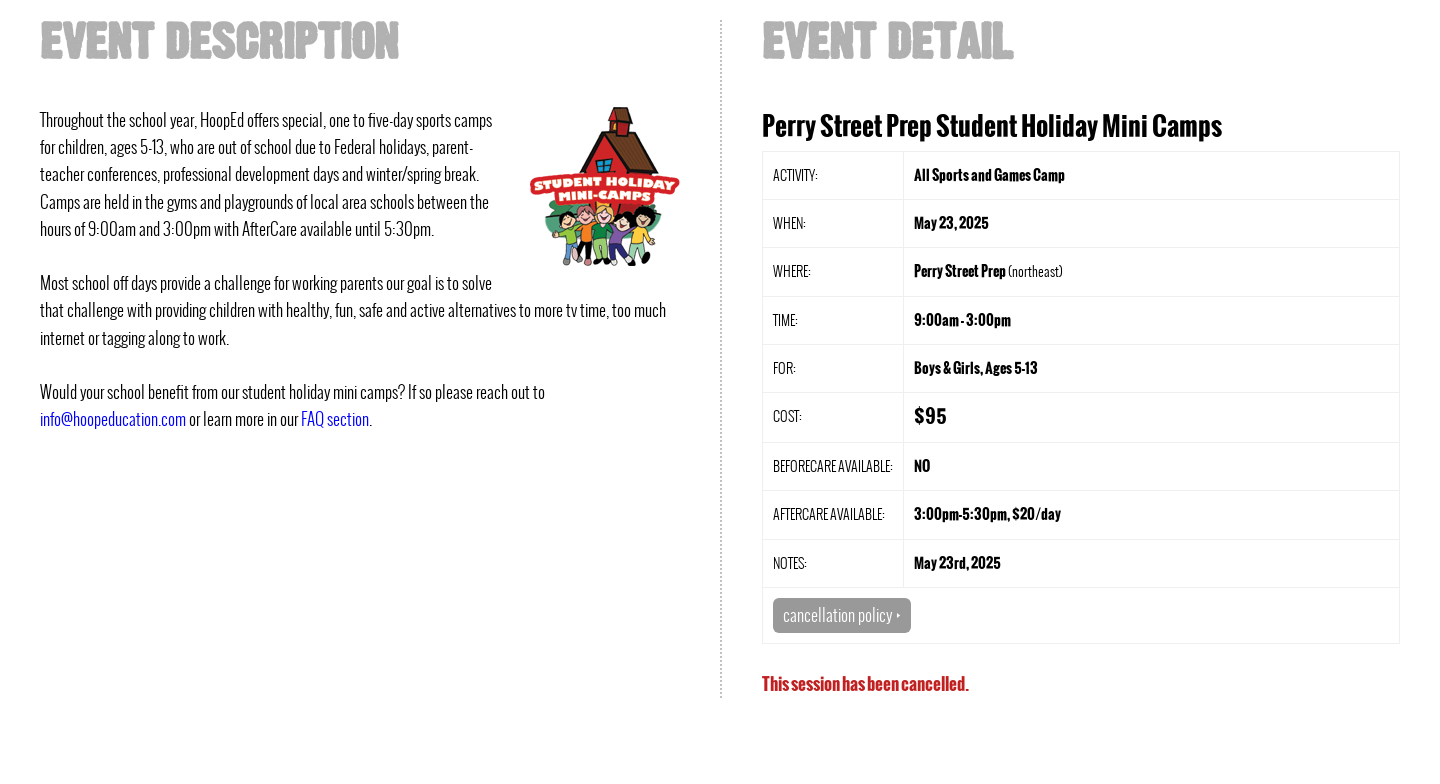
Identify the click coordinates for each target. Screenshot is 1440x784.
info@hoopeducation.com (113, 419)
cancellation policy (842, 615)
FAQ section (335, 419)
